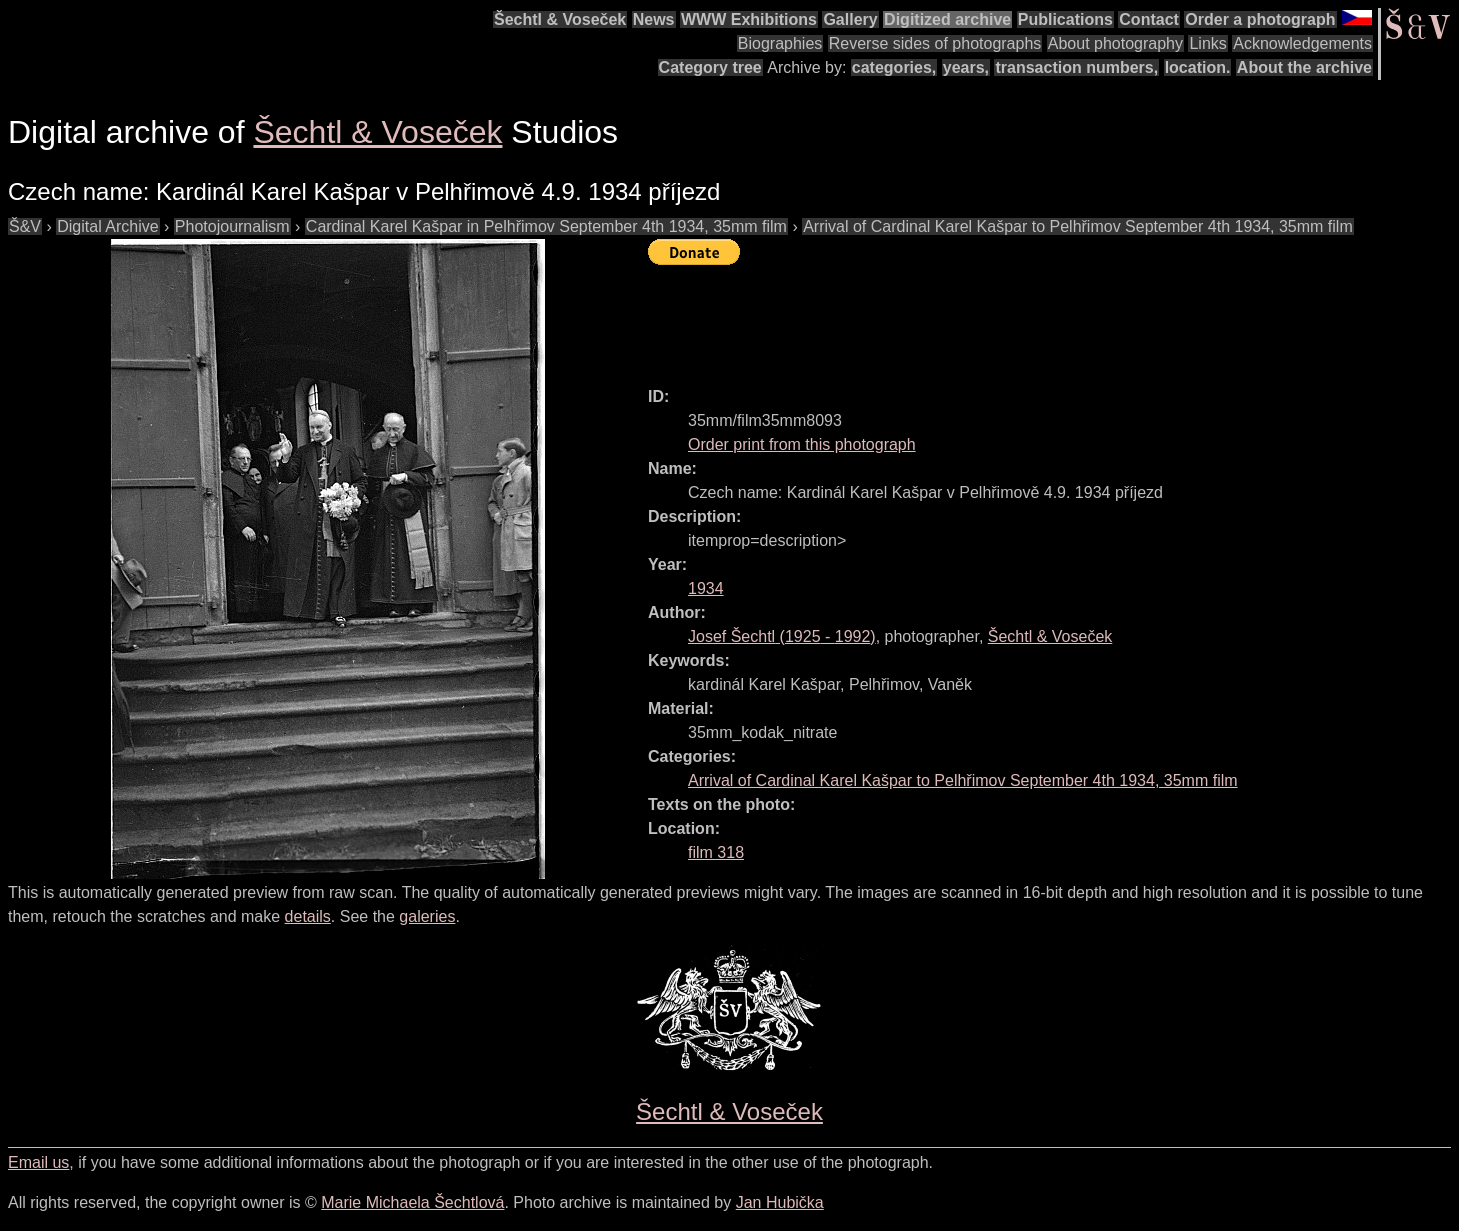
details (308, 916)
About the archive (1304, 67)
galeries (427, 916)
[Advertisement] (1012, 317)
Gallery (850, 19)
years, (966, 67)
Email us (38, 1162)
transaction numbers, (1076, 67)
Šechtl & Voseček (560, 19)
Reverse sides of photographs (935, 43)
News (654, 19)
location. (1198, 67)
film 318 (716, 852)
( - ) (782, 636)
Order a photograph (1260, 19)
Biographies (780, 43)
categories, (894, 67)
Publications (1065, 19)
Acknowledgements (1302, 43)
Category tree (710, 67)
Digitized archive (947, 19)
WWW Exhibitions (749, 19)
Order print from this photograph (802, 444)
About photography (1115, 43)
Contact (1149, 19)
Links (1207, 43)
